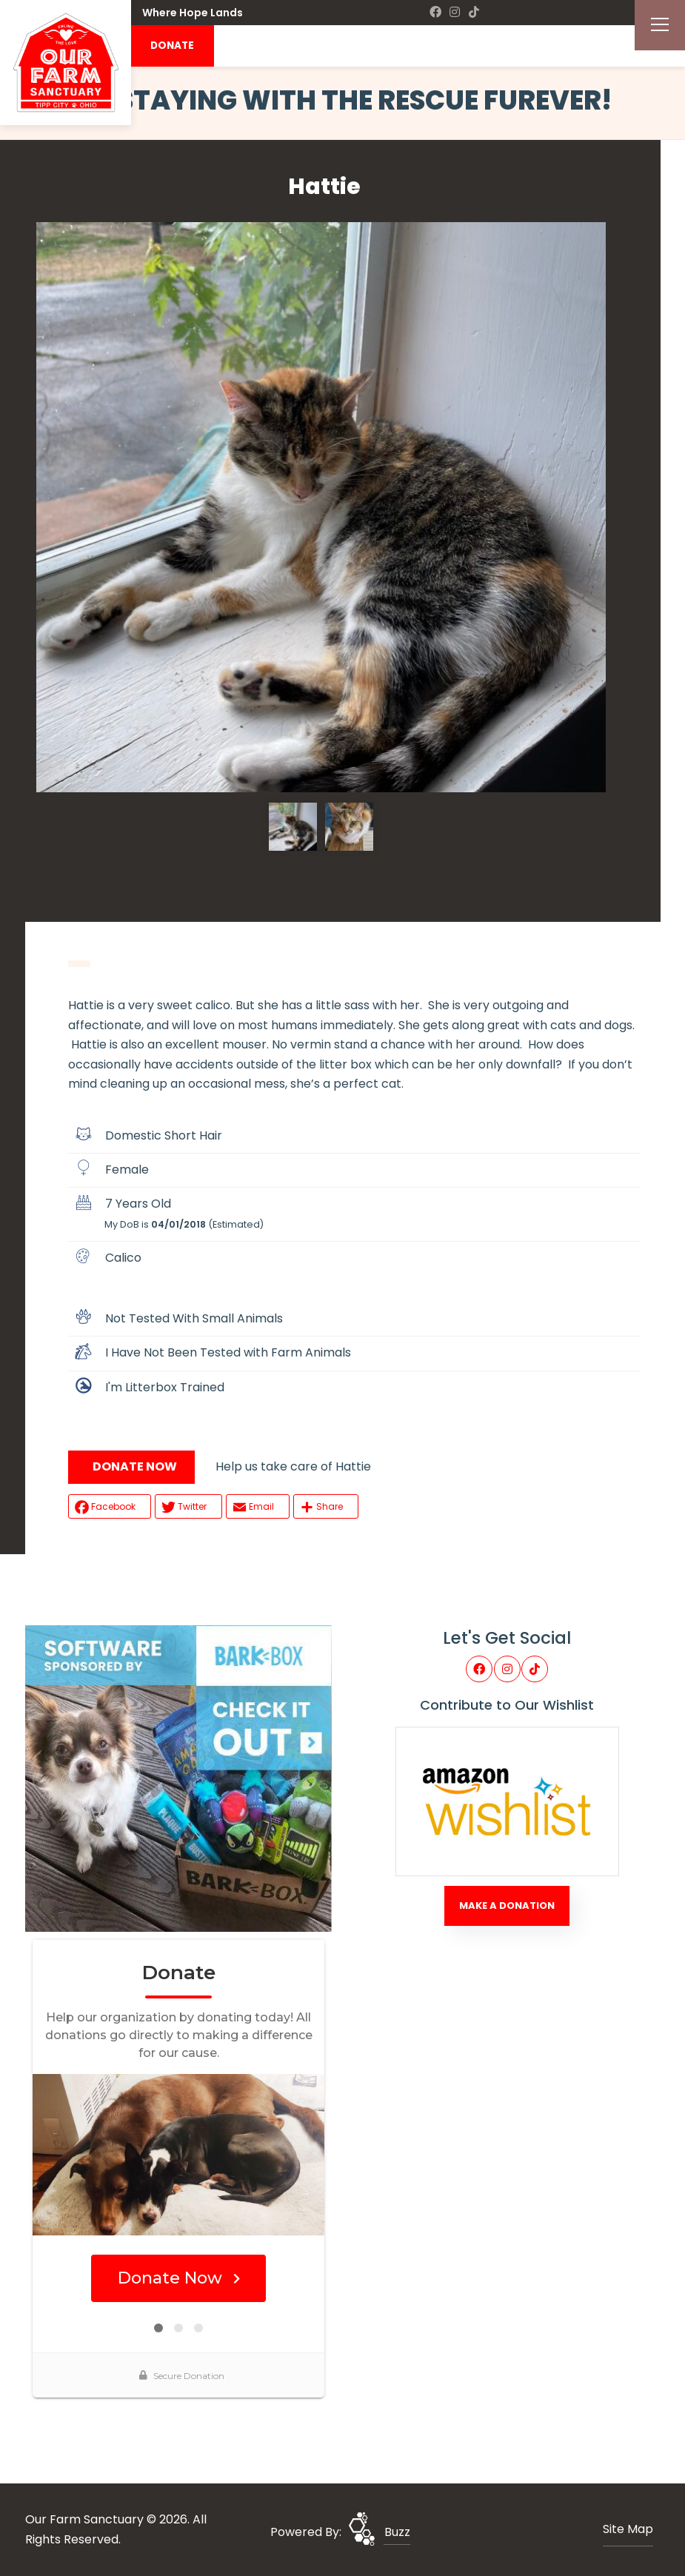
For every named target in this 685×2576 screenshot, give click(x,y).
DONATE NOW (135, 1466)
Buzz (397, 2531)
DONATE (172, 46)
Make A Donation (507, 1905)
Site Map (628, 2528)
